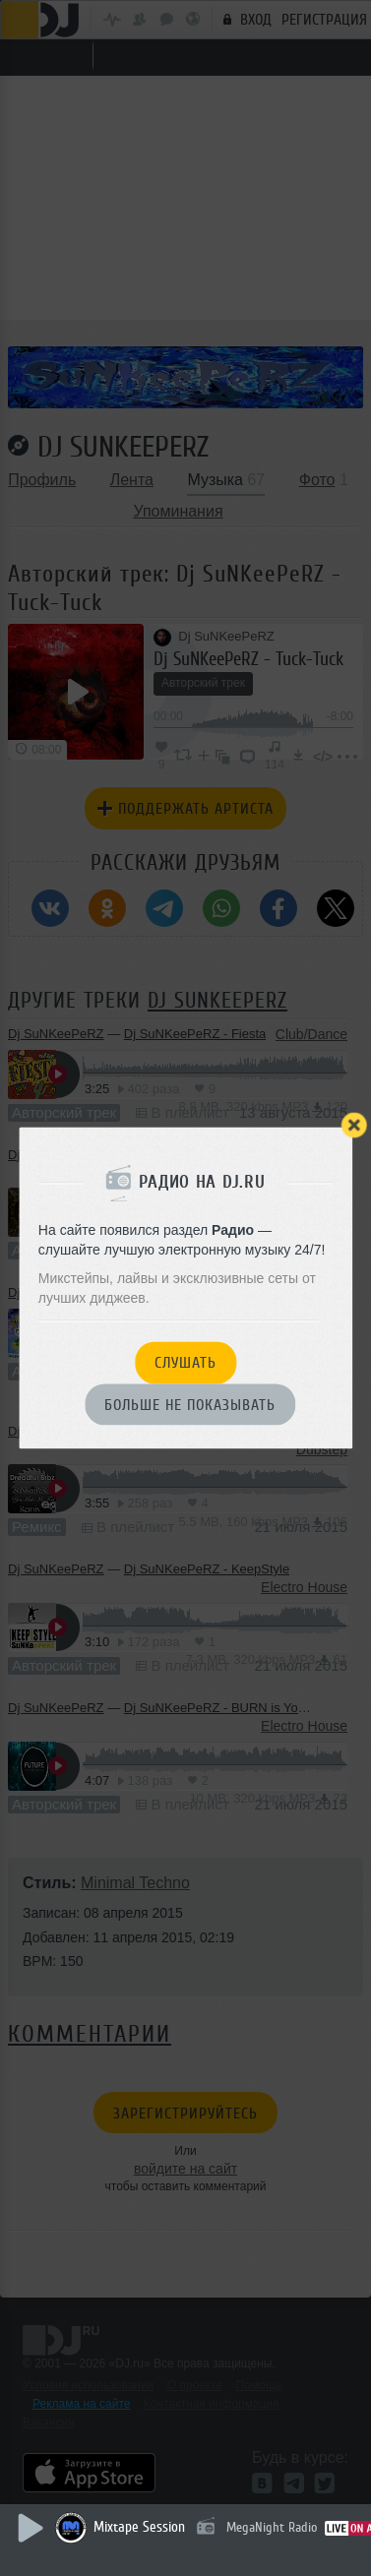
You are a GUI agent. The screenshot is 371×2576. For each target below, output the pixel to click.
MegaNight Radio (271, 2527)
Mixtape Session (139, 2527)
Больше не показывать (190, 1405)
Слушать (185, 1364)
